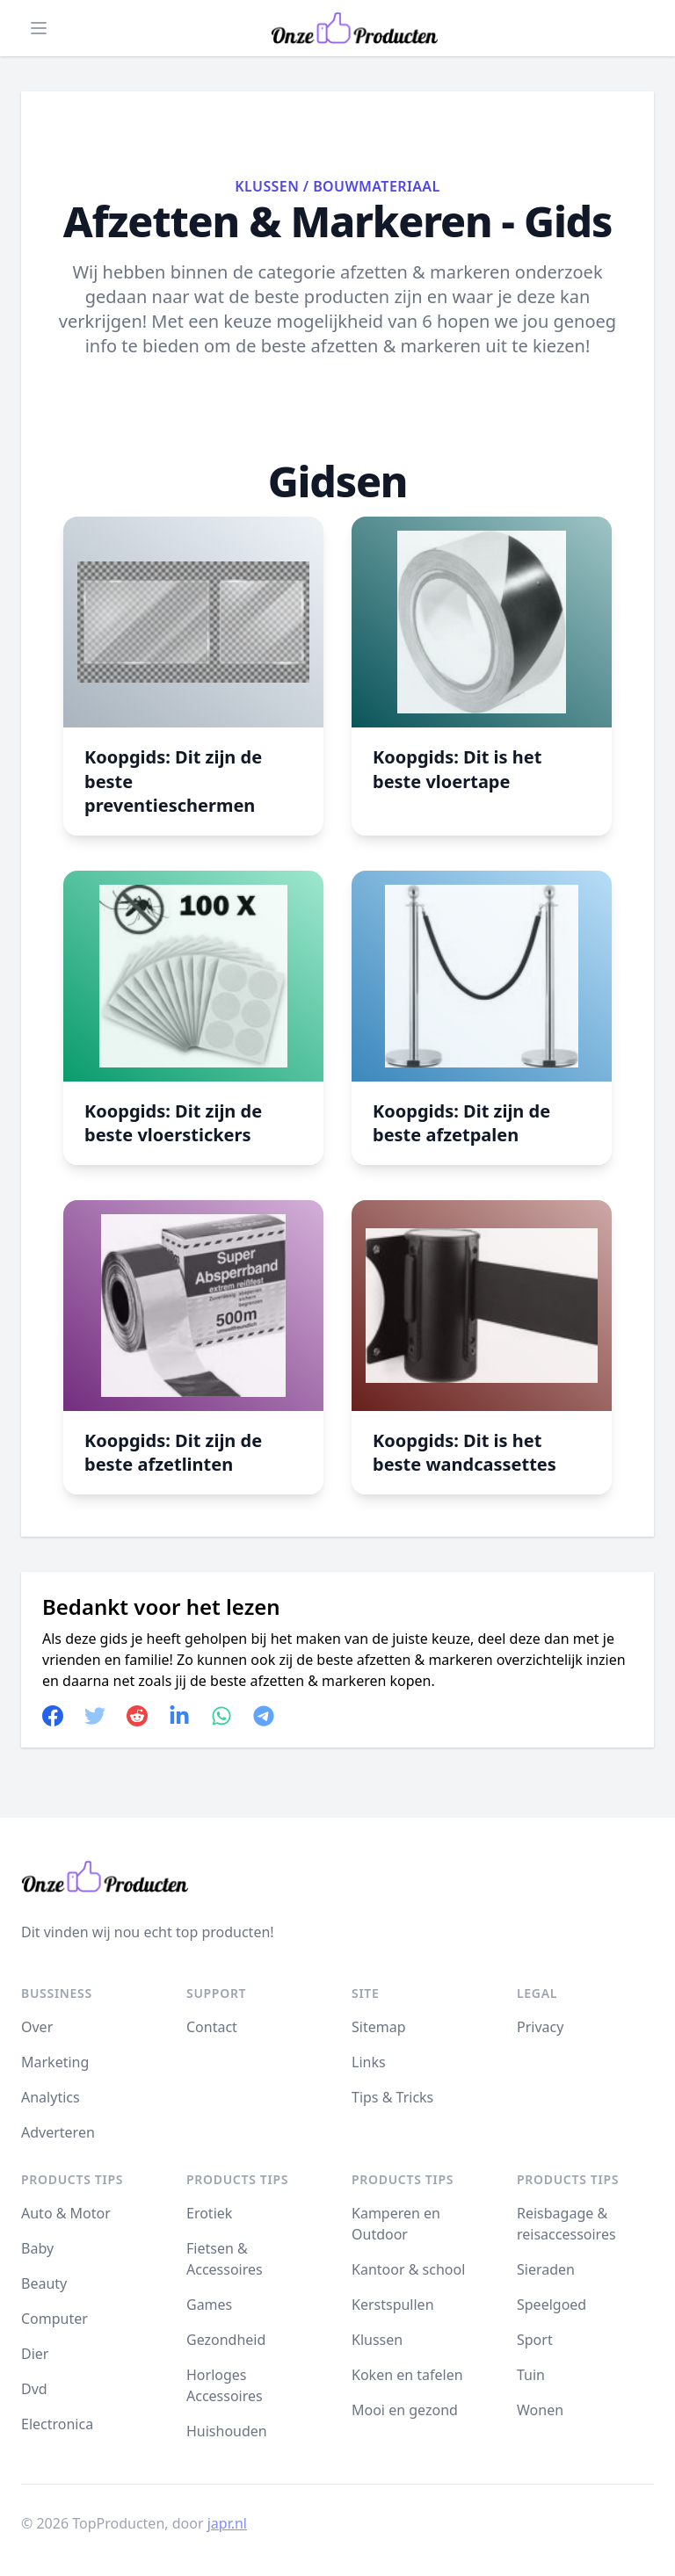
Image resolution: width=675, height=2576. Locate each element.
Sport (535, 2339)
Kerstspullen (393, 2304)
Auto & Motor (66, 2213)
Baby (37, 2248)
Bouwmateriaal (376, 186)
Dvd (34, 2389)
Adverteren (58, 2132)
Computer (54, 2318)
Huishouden (226, 2431)
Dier (34, 2353)
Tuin (531, 2374)
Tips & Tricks (392, 2097)
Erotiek (209, 2213)
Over (37, 2027)
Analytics (50, 2097)
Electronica (57, 2424)
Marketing (55, 2062)
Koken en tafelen (407, 2374)
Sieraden (546, 2269)
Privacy (540, 2027)
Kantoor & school (408, 2269)
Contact (211, 2027)
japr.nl (227, 2523)
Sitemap (379, 2027)
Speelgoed (551, 2304)
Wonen (540, 2410)
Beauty (44, 2283)
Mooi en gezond (405, 2410)
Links (369, 2062)
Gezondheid (225, 2339)
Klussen (267, 186)
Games (209, 2304)
